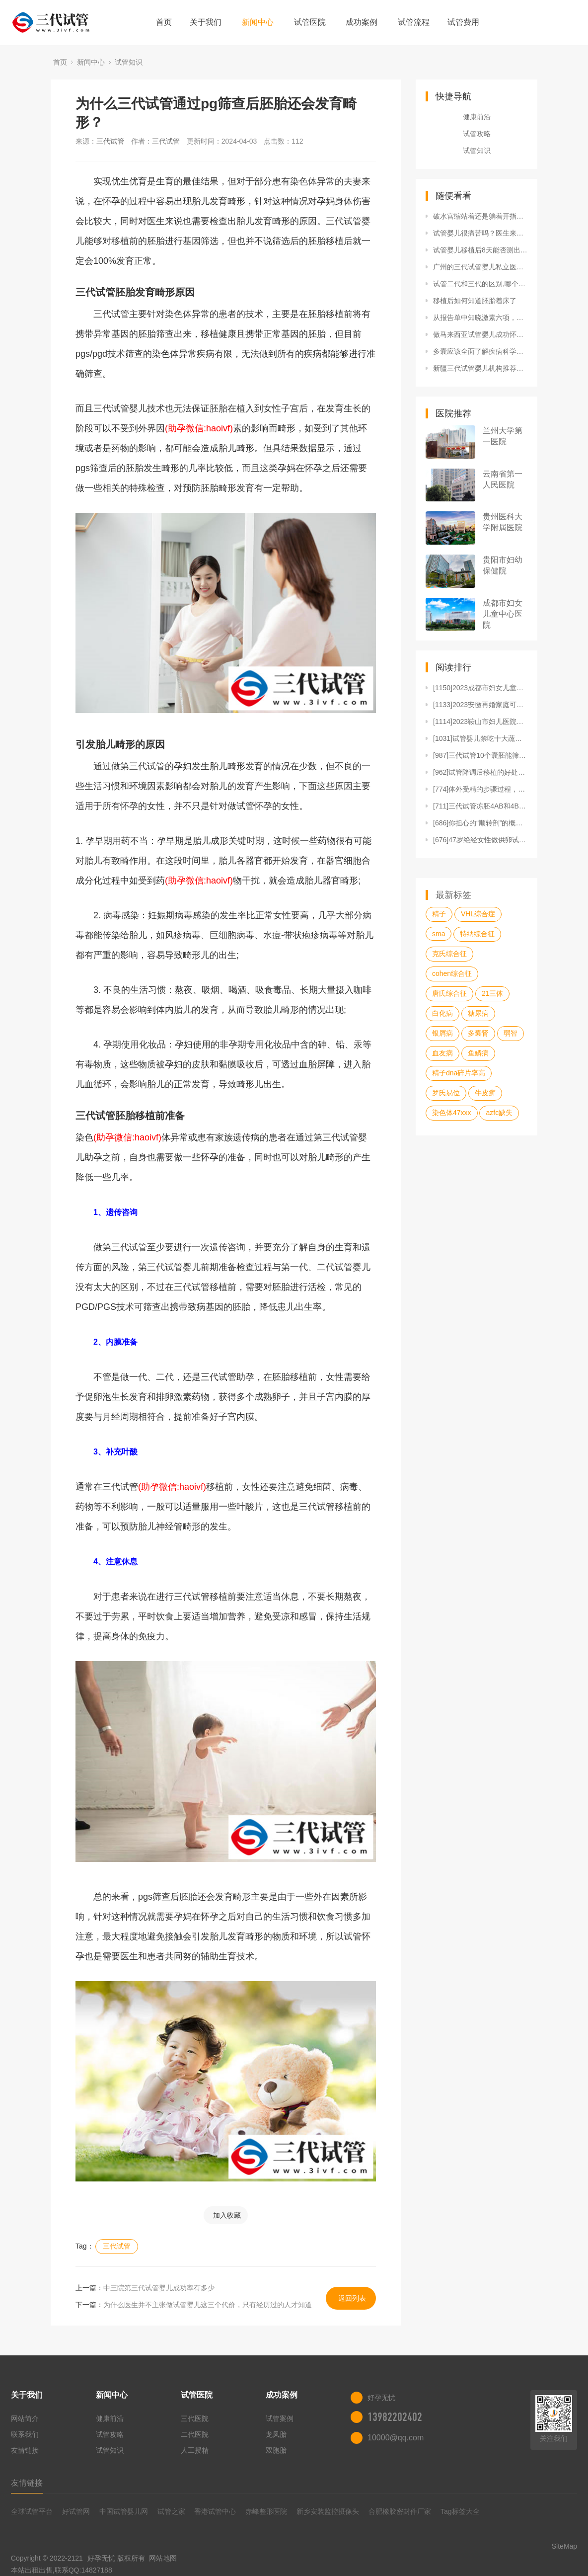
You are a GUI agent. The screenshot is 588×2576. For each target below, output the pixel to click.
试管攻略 (477, 134)
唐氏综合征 (449, 993)
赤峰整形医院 (266, 2511)
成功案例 (361, 22)
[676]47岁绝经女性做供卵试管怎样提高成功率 (480, 840)
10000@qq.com (396, 2437)
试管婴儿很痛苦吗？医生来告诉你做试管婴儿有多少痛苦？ (480, 233)
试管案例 (280, 2418)
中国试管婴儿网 (123, 2511)
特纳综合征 (477, 934)
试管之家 (171, 2511)
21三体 (493, 993)
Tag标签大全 (460, 2511)
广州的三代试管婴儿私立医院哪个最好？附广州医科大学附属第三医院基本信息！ (480, 267)
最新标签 (453, 895)
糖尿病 (478, 1013)
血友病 (442, 1053)
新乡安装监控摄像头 (327, 2511)
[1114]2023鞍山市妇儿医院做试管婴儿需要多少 (480, 721)
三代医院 (195, 2418)
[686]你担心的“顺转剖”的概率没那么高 (480, 823)
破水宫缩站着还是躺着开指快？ (480, 216)
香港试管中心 (215, 2511)
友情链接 (25, 2450)
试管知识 (129, 62)
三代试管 (110, 141)
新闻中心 (258, 22)
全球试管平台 (32, 2511)
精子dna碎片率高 (458, 1073)
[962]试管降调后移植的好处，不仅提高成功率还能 (480, 772)
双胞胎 (276, 2450)
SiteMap (564, 2546)
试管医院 (310, 22)
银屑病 (442, 1033)
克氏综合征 (449, 954)
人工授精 (195, 2450)
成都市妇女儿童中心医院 (502, 614)
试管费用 (463, 22)
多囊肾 (478, 1033)
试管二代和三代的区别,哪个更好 (480, 284)
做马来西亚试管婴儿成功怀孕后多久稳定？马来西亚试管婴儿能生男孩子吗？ (480, 334)
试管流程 (414, 22)
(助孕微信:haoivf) (199, 428)
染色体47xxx (451, 1113)
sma (438, 934)
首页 (164, 22)
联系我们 (25, 2434)
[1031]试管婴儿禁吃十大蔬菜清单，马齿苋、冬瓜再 (480, 738)
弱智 (510, 1033)
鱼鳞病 (478, 1053)
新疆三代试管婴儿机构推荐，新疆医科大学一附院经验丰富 (480, 368)
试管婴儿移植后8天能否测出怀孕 (480, 250)
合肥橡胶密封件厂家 (399, 2511)
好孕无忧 (101, 2558)
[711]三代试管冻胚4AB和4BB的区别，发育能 (480, 806)
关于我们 (205, 22)
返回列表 (352, 2298)
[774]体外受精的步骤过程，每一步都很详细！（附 (480, 789)
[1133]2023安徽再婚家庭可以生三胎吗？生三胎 (480, 705)
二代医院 (195, 2434)
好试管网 (76, 2511)
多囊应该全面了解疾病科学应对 (480, 351)
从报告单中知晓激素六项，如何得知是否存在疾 (480, 318)
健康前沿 (477, 117)
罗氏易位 (446, 1093)
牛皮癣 (485, 1093)
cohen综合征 (452, 973)
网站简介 (25, 2418)
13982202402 (395, 2417)
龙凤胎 (276, 2434)
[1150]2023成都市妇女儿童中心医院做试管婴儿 (480, 688)
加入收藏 (227, 2215)
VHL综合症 (478, 914)
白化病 (442, 1013)
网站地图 (163, 2558)
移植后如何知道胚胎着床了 (474, 301)
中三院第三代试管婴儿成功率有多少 (159, 2288)
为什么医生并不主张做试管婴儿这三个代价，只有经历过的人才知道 (207, 2305)
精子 (439, 914)
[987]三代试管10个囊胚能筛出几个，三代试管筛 (480, 755)
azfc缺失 (499, 1113)
